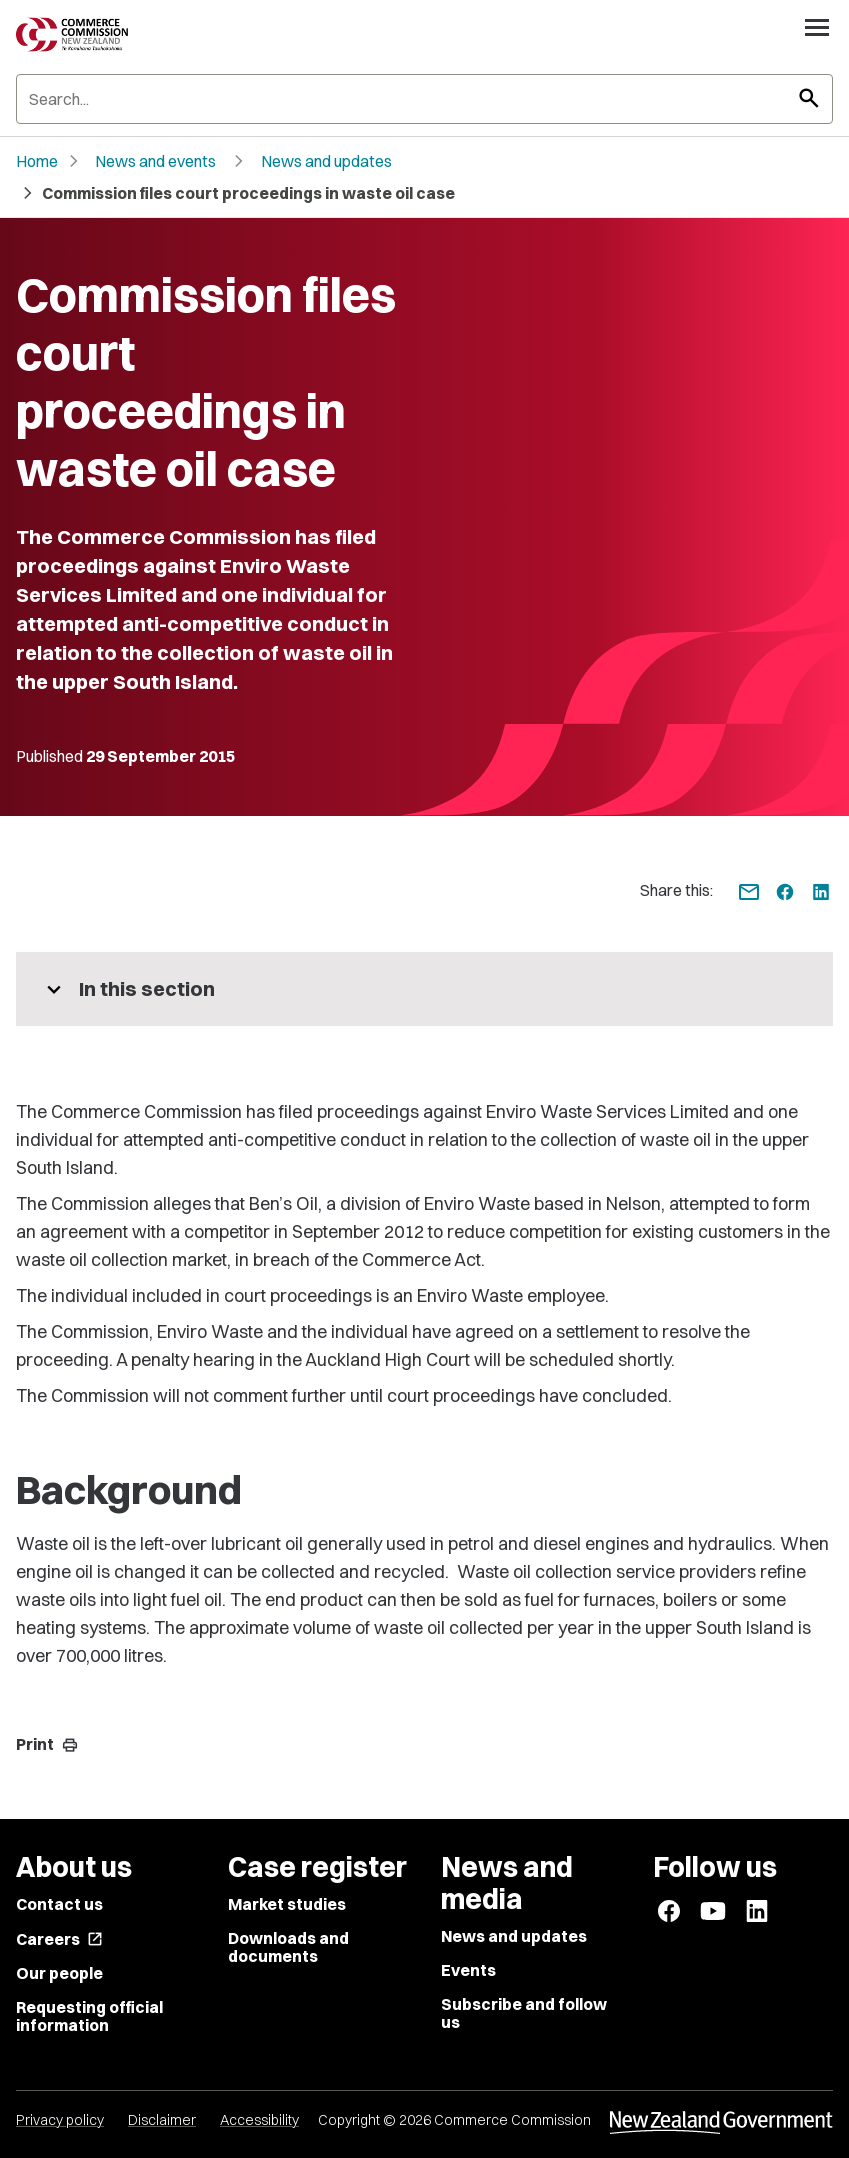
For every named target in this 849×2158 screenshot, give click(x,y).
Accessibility (259, 2120)
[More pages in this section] (424, 989)
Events (468, 1970)
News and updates (326, 161)
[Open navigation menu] (817, 27)
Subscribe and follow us (524, 2013)
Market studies (287, 1904)
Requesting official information (89, 2016)
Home (37, 161)
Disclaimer (162, 2120)
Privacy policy (60, 2120)
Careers (59, 1939)
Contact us (59, 1904)
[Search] (424, 99)
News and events (155, 161)
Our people (59, 1973)
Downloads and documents (288, 1947)
